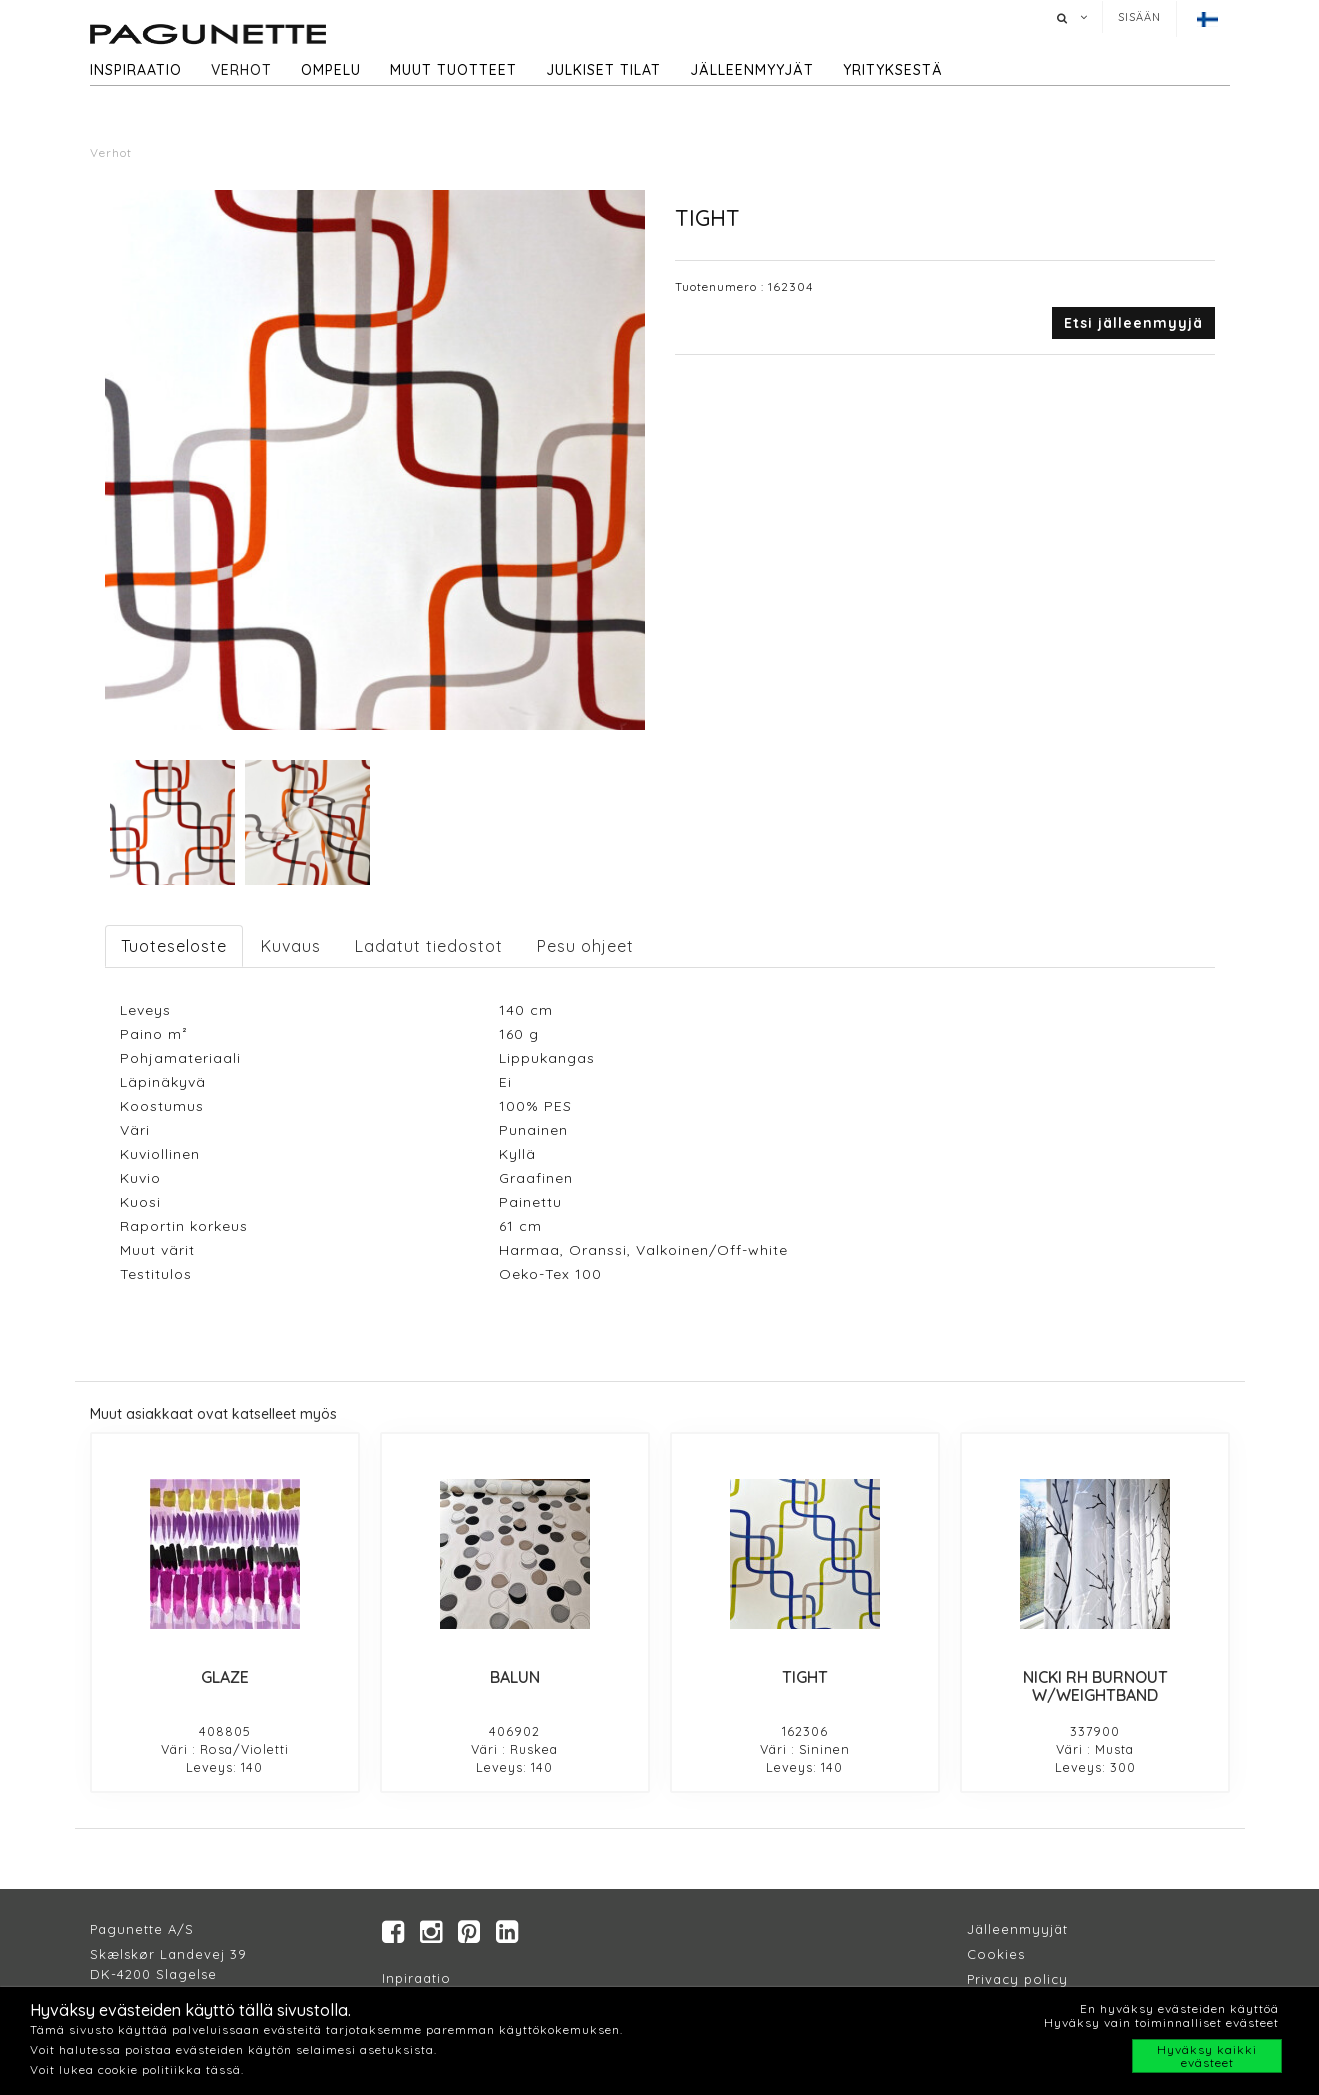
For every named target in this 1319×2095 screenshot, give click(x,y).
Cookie (992, 1955)
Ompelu (331, 70)
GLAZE (225, 1677)
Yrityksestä (893, 70)
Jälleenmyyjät (752, 70)
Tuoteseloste (174, 946)
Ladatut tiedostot (429, 946)
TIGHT (805, 1677)
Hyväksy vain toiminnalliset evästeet (1161, 2022)
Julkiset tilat (603, 70)
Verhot (241, 70)
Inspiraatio (136, 70)
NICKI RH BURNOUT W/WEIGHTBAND (1095, 1686)
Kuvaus (291, 946)
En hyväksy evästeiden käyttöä (1179, 2008)
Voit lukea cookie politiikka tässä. (137, 2069)
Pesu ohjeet (585, 946)
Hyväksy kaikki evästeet (1207, 2056)
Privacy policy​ (1017, 1980)
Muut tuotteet (453, 70)
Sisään (1139, 17)
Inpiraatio (416, 1979)
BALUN (515, 1677)
